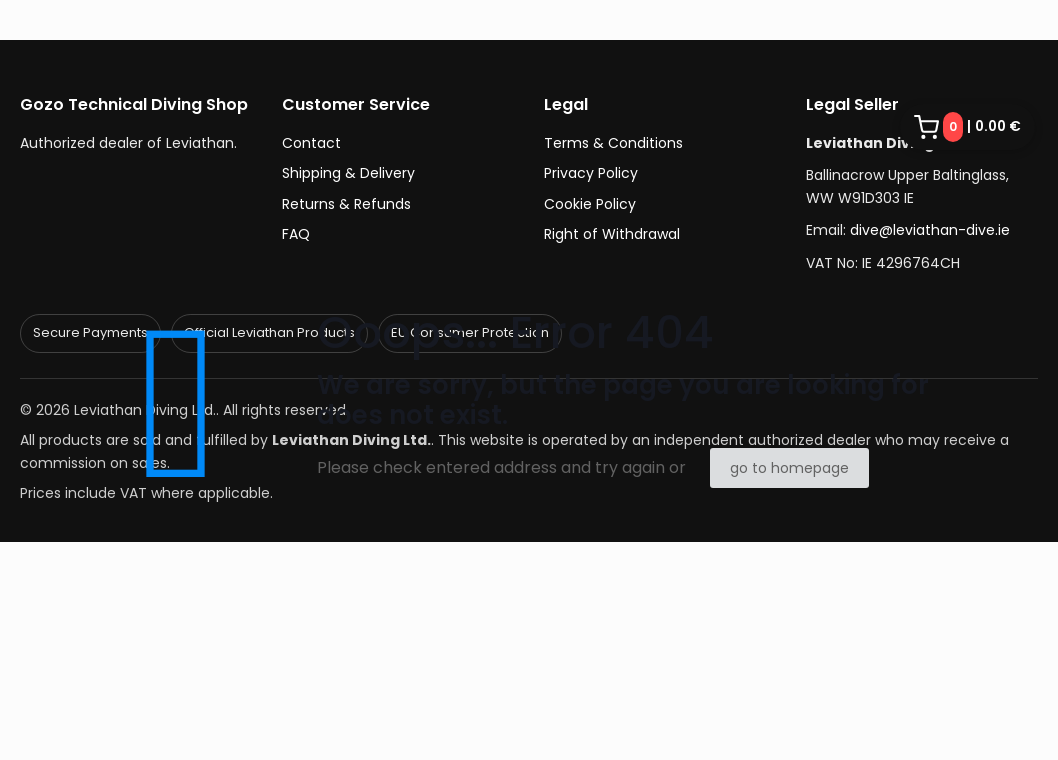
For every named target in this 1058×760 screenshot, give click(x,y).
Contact (311, 143)
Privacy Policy (591, 173)
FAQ (296, 234)
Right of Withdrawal (612, 234)
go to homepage (789, 468)
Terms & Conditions (613, 143)
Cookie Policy (590, 204)
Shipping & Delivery (348, 173)
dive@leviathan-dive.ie (930, 230)
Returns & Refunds (346, 204)
